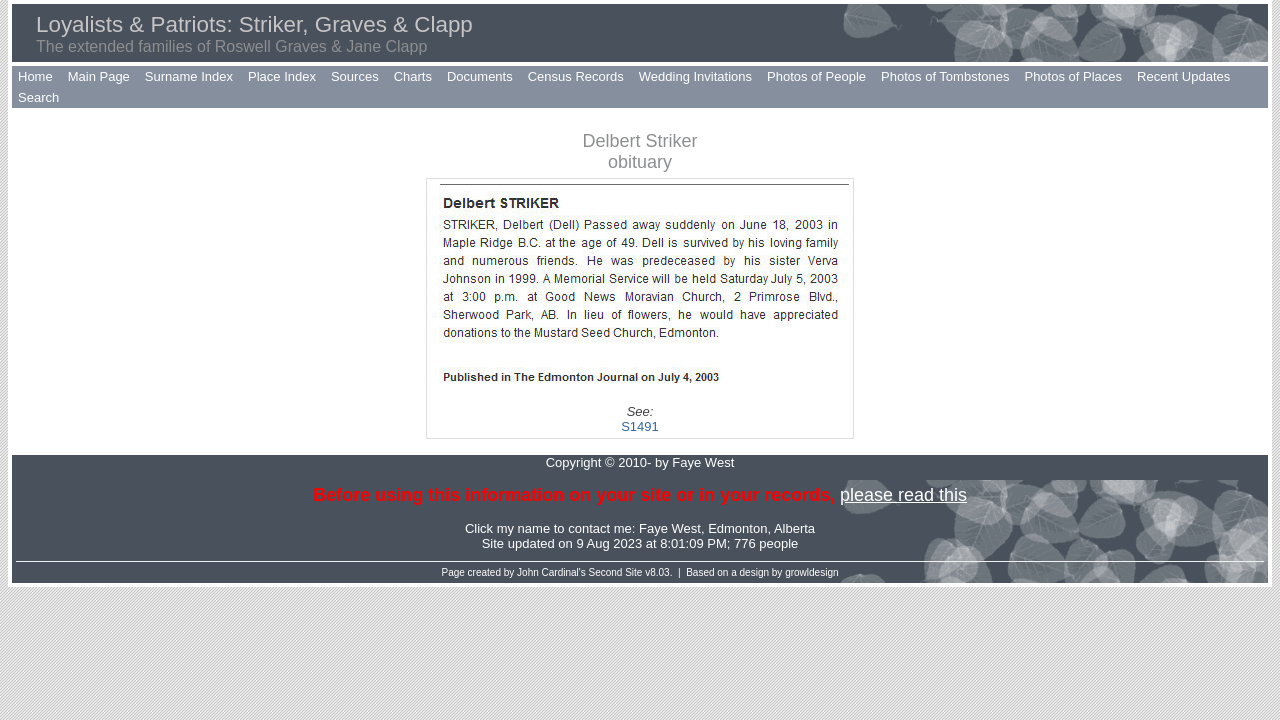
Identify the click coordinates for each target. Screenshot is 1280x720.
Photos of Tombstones (945, 76)
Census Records (576, 76)
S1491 (640, 426)
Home (35, 76)
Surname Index (189, 76)
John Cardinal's (551, 572)
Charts (413, 76)
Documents (480, 76)
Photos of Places (1073, 76)
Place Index (282, 76)
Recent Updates (1183, 76)
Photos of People (816, 76)
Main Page (99, 76)
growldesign (811, 572)
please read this (903, 495)
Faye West (670, 528)
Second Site (616, 572)
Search (38, 97)
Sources (355, 76)
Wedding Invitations (695, 76)
